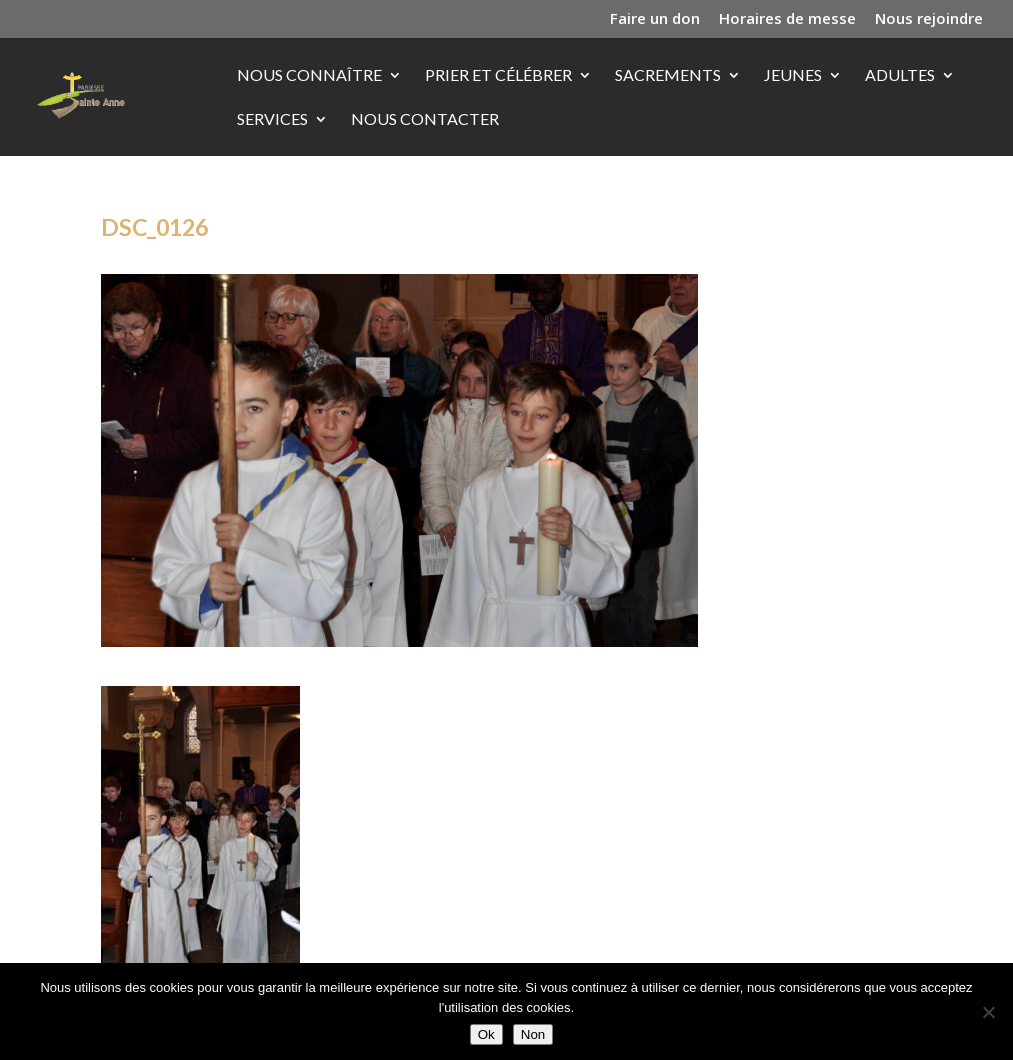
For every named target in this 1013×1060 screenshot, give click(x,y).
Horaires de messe (787, 19)
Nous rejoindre (929, 19)
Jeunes (793, 76)
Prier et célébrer (498, 76)
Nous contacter (425, 120)
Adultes (900, 76)
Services (272, 120)
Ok (486, 1034)
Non (533, 1034)
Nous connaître (309, 76)
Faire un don (655, 19)
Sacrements (668, 76)
